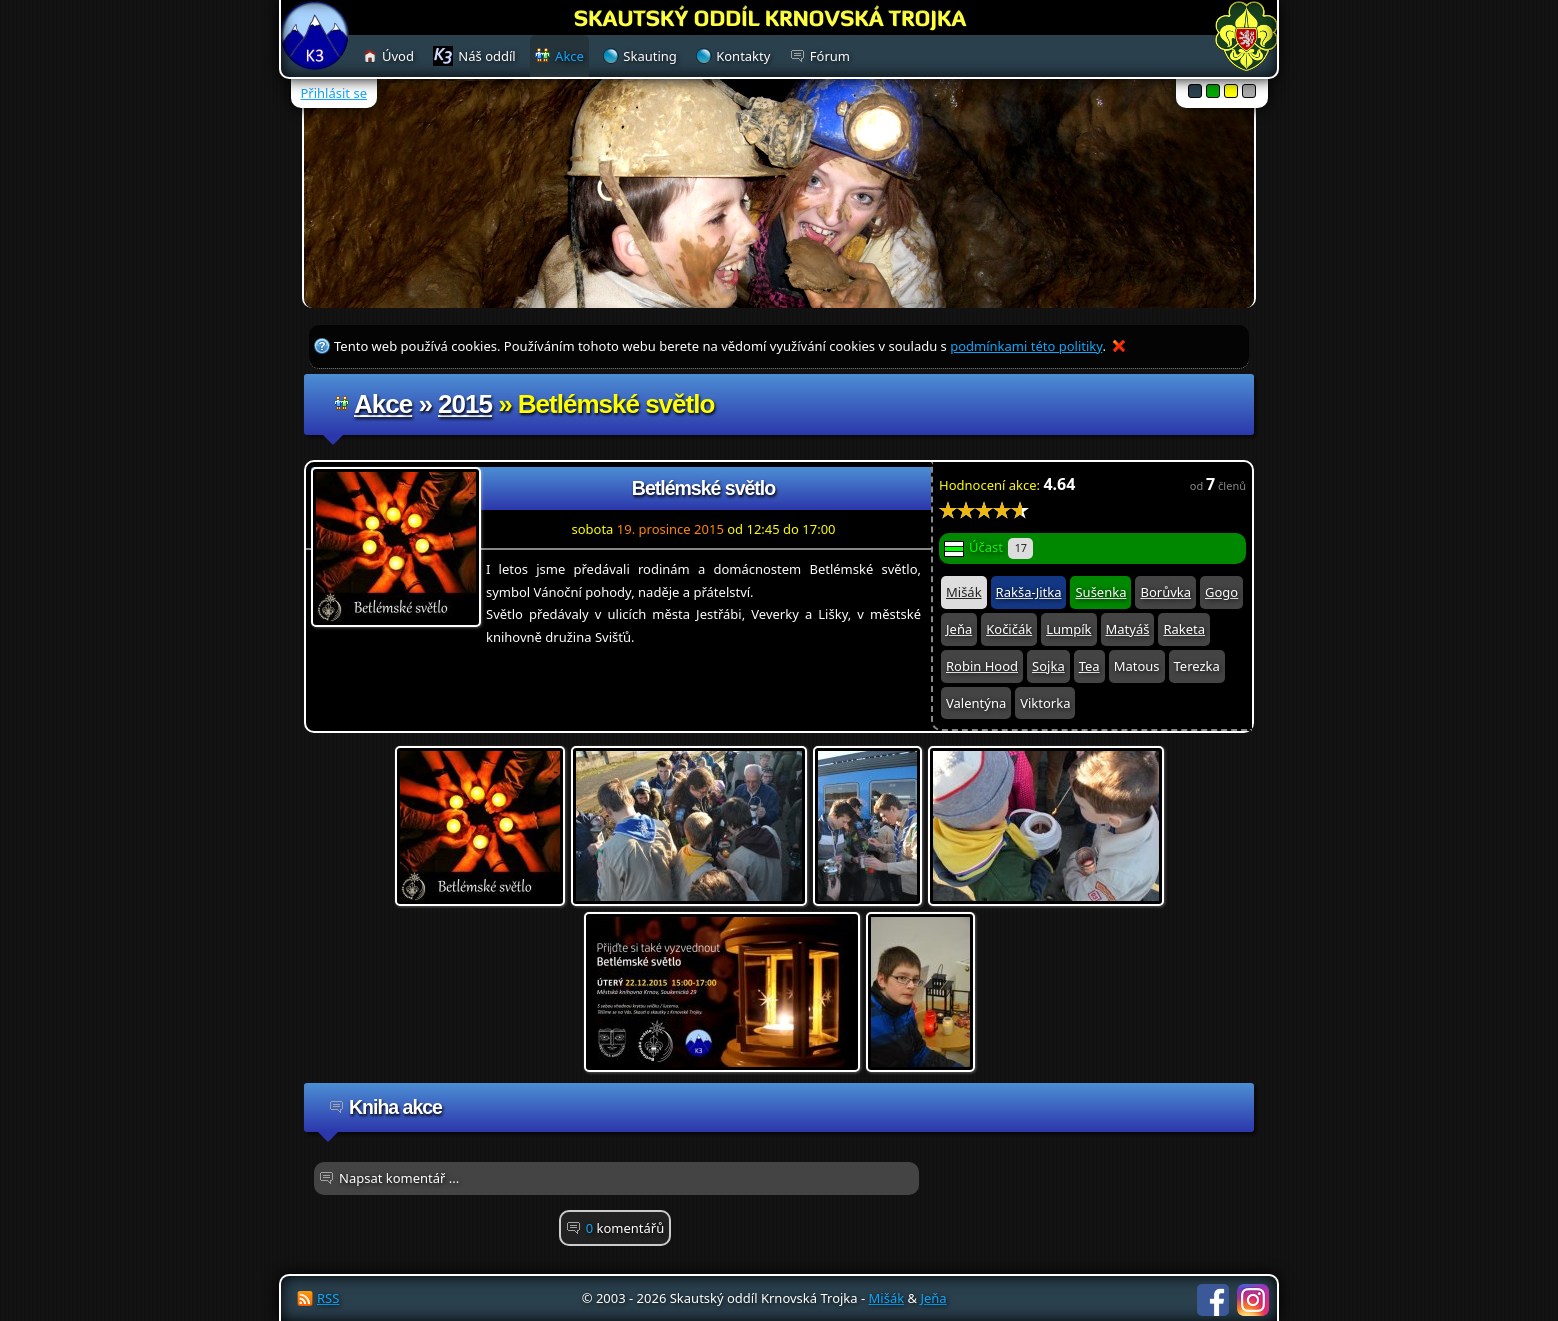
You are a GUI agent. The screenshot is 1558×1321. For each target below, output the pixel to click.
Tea (1089, 666)
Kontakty (743, 56)
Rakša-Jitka (1029, 592)
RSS (328, 1298)
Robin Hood (982, 666)
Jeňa (959, 629)
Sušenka (1100, 592)
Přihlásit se (334, 93)
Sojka (1048, 666)
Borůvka (1165, 592)
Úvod (398, 56)
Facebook (1213, 1300)
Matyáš (1128, 629)
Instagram (1253, 1300)
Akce (383, 404)
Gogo (1221, 592)
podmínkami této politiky (1026, 346)
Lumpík (1068, 629)
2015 (465, 404)
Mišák (964, 592)
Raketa (1184, 629)
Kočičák (1009, 629)
